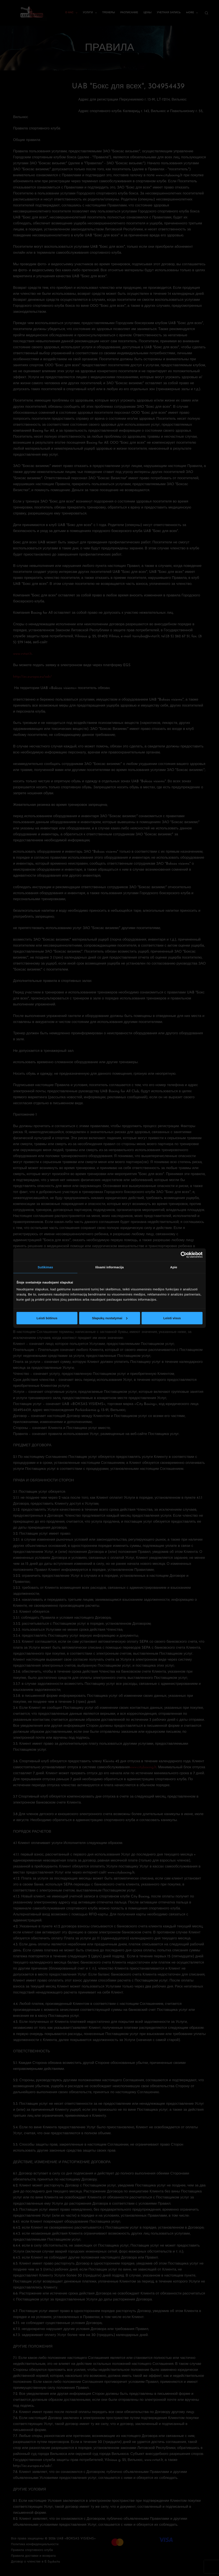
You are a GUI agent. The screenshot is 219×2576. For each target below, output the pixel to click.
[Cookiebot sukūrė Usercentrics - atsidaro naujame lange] (184, 1255)
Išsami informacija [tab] (109, 1267)
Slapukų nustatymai (109, 1318)
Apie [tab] (173, 1267)
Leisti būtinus (47, 1318)
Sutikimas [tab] (45, 1267)
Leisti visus (172, 1318)
